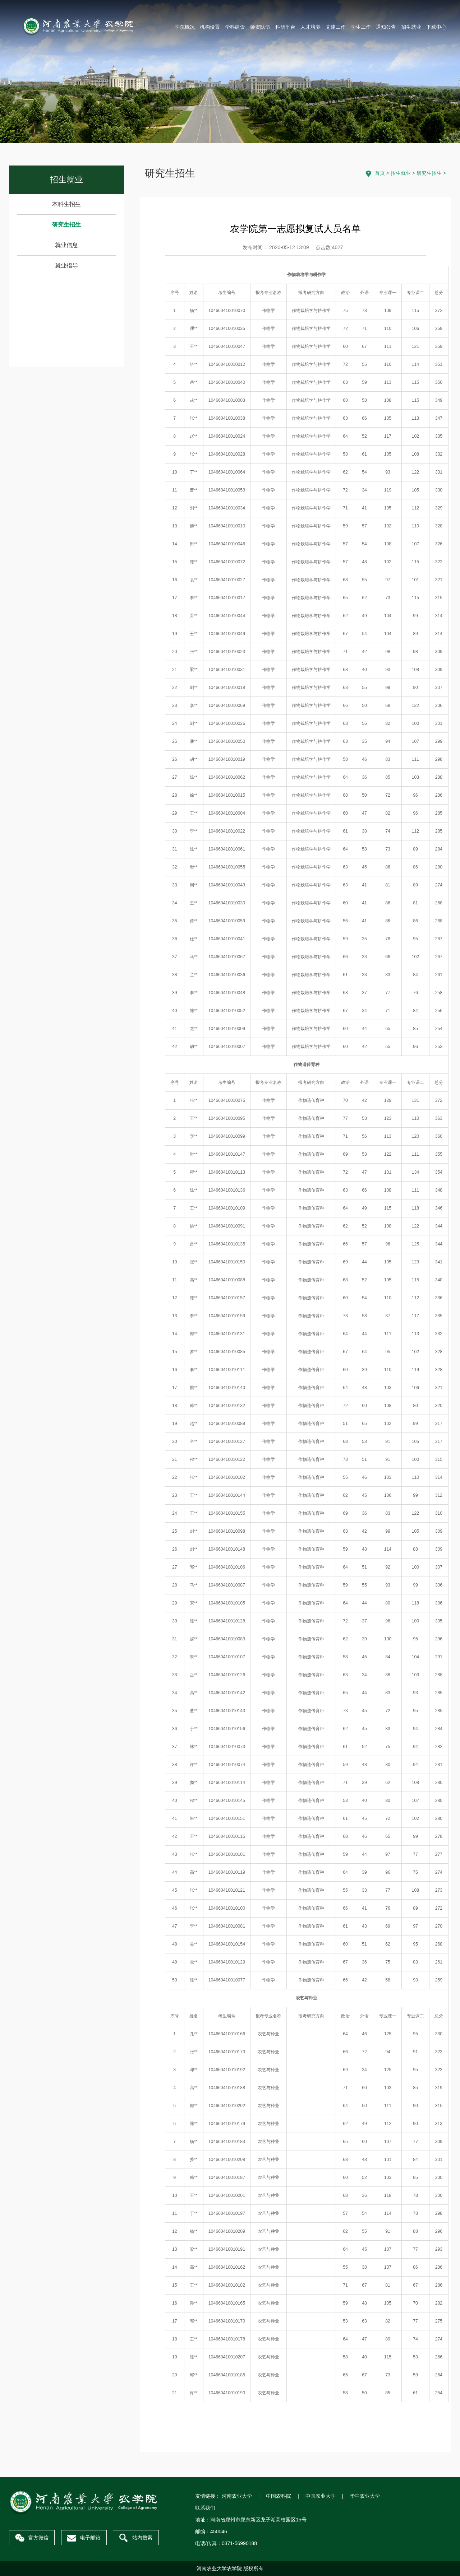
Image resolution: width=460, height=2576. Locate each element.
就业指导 (66, 265)
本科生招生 (66, 204)
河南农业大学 (237, 2496)
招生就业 (401, 173)
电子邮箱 (83, 2538)
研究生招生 (66, 225)
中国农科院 (278, 2496)
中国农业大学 (320, 2496)
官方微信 (31, 2538)
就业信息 (66, 245)
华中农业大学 (365, 2496)
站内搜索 (135, 2538)
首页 (380, 173)
